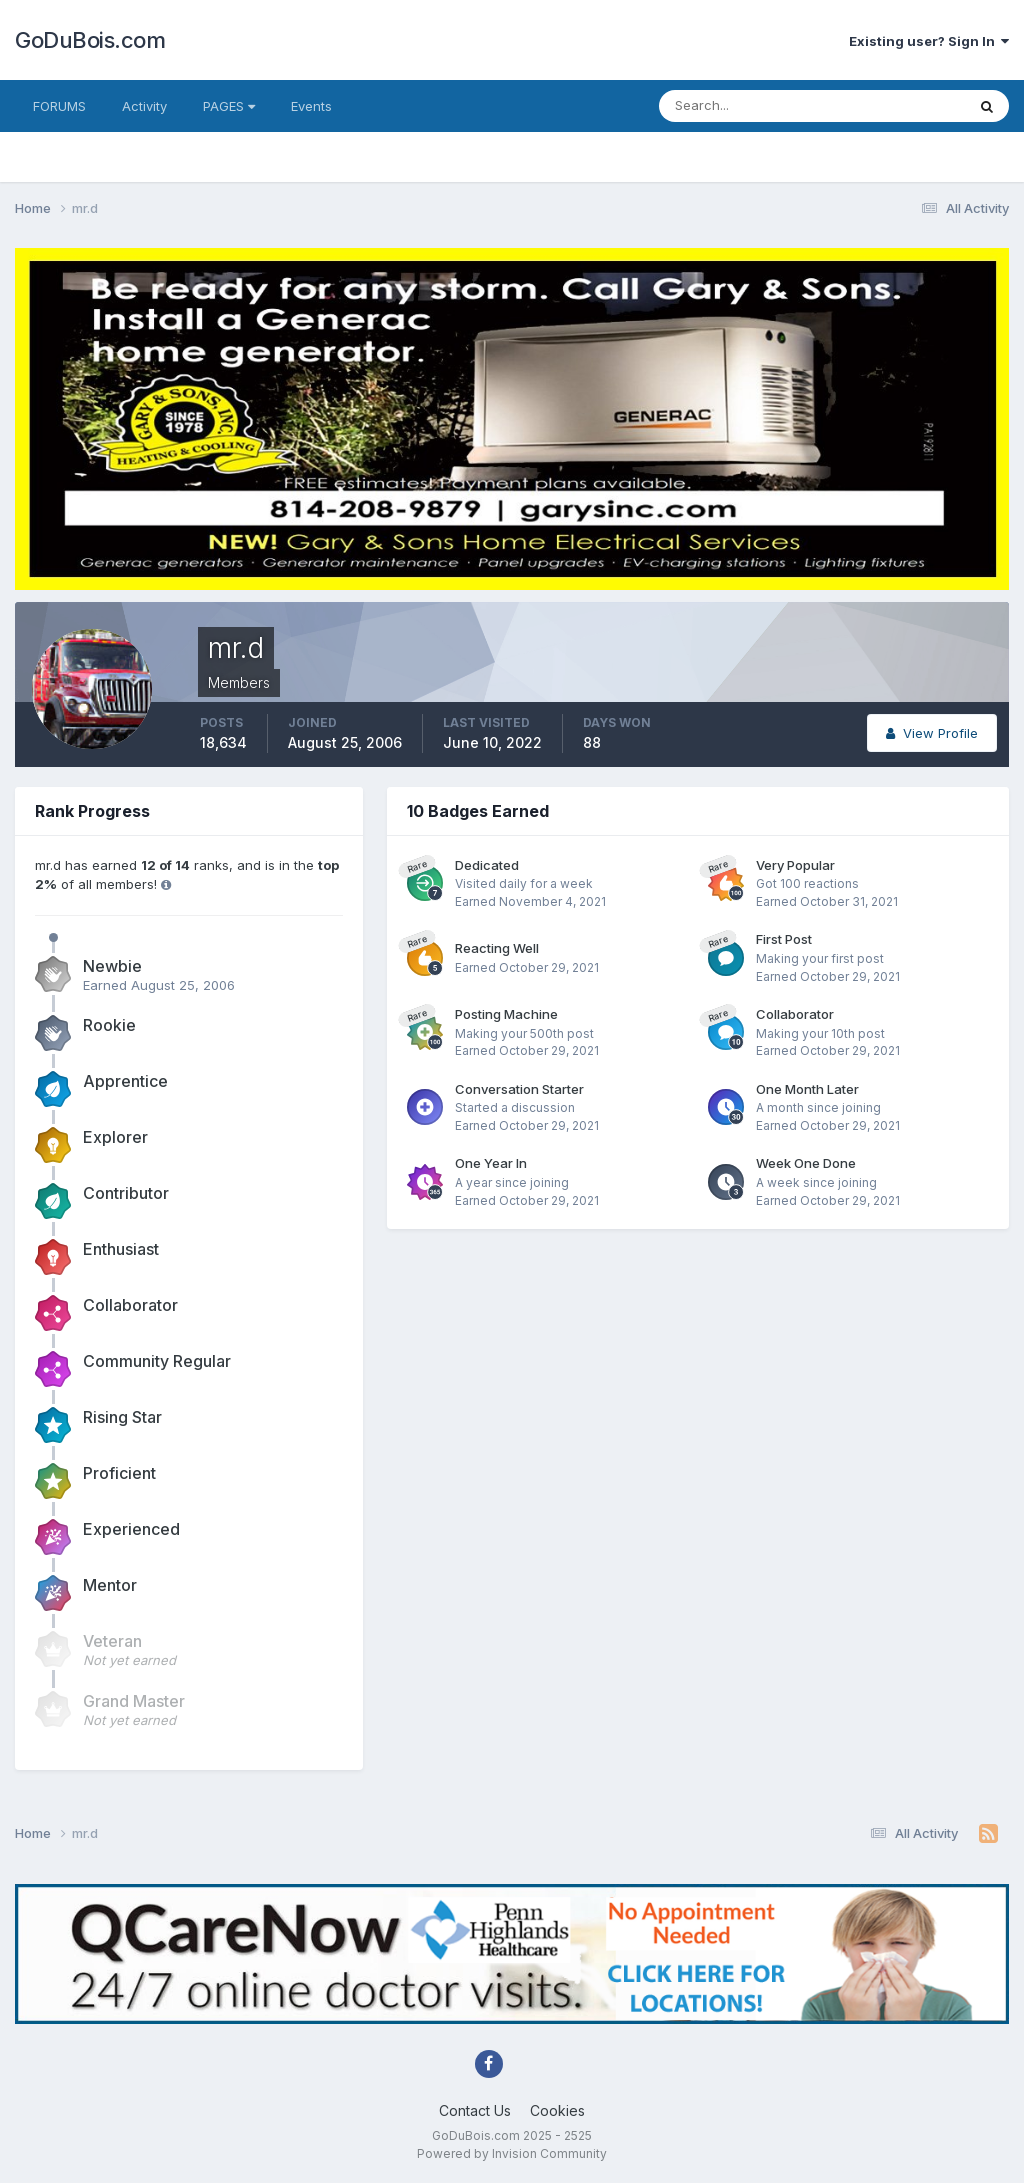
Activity (144, 106)
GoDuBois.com (90, 40)
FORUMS (59, 106)
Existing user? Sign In (929, 41)
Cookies (557, 2110)
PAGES (229, 106)
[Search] (747, 106)
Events (311, 106)
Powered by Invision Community (512, 2153)
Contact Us (475, 2110)
